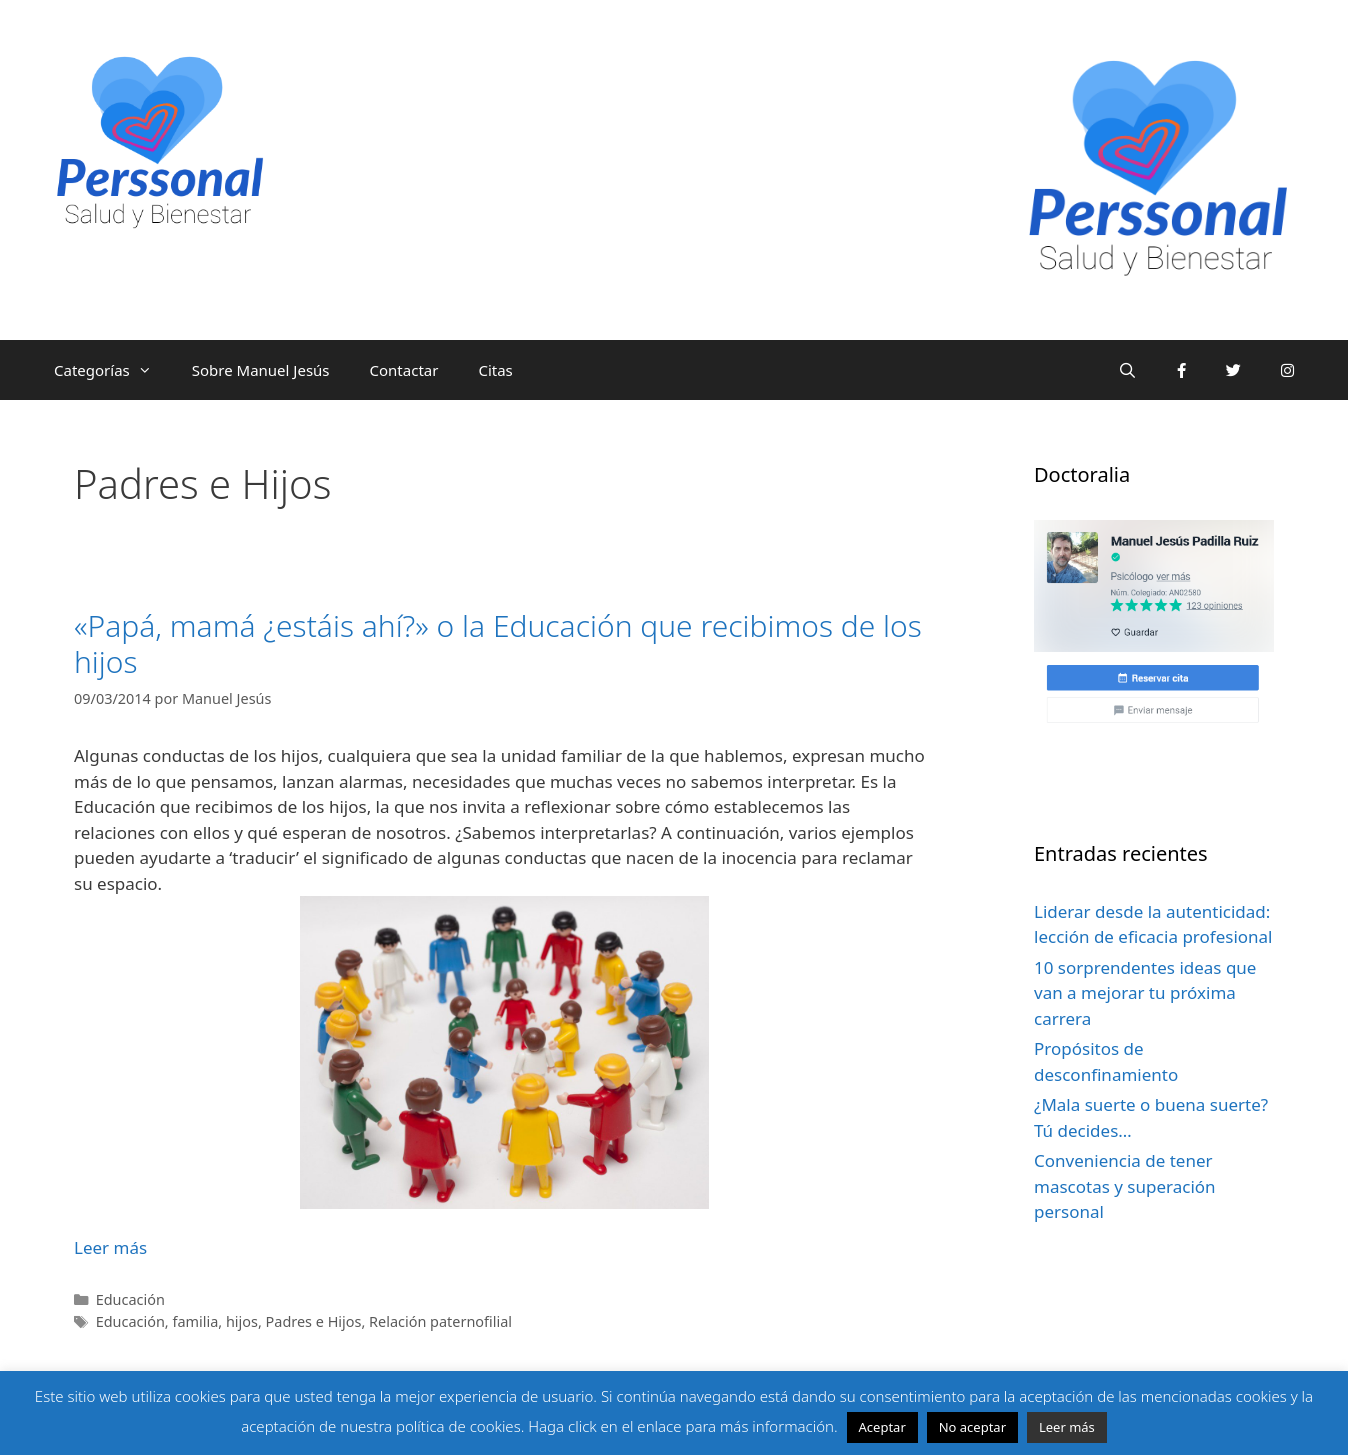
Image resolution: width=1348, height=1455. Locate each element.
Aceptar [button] (882, 1427)
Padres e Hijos (314, 1321)
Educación (130, 1299)
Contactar (404, 370)
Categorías (113, 370)
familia (195, 1321)
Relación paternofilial (440, 1321)
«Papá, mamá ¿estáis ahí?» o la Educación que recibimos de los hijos (498, 643)
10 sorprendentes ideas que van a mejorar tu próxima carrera (1145, 993)
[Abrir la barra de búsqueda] (1127, 370)
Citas (495, 370)
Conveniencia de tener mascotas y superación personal (1125, 1186)
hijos (242, 1321)
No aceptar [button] (972, 1427)
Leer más (1067, 1427)
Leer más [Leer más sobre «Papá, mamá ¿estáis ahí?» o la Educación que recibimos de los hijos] (110, 1247)
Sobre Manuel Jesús (261, 370)
